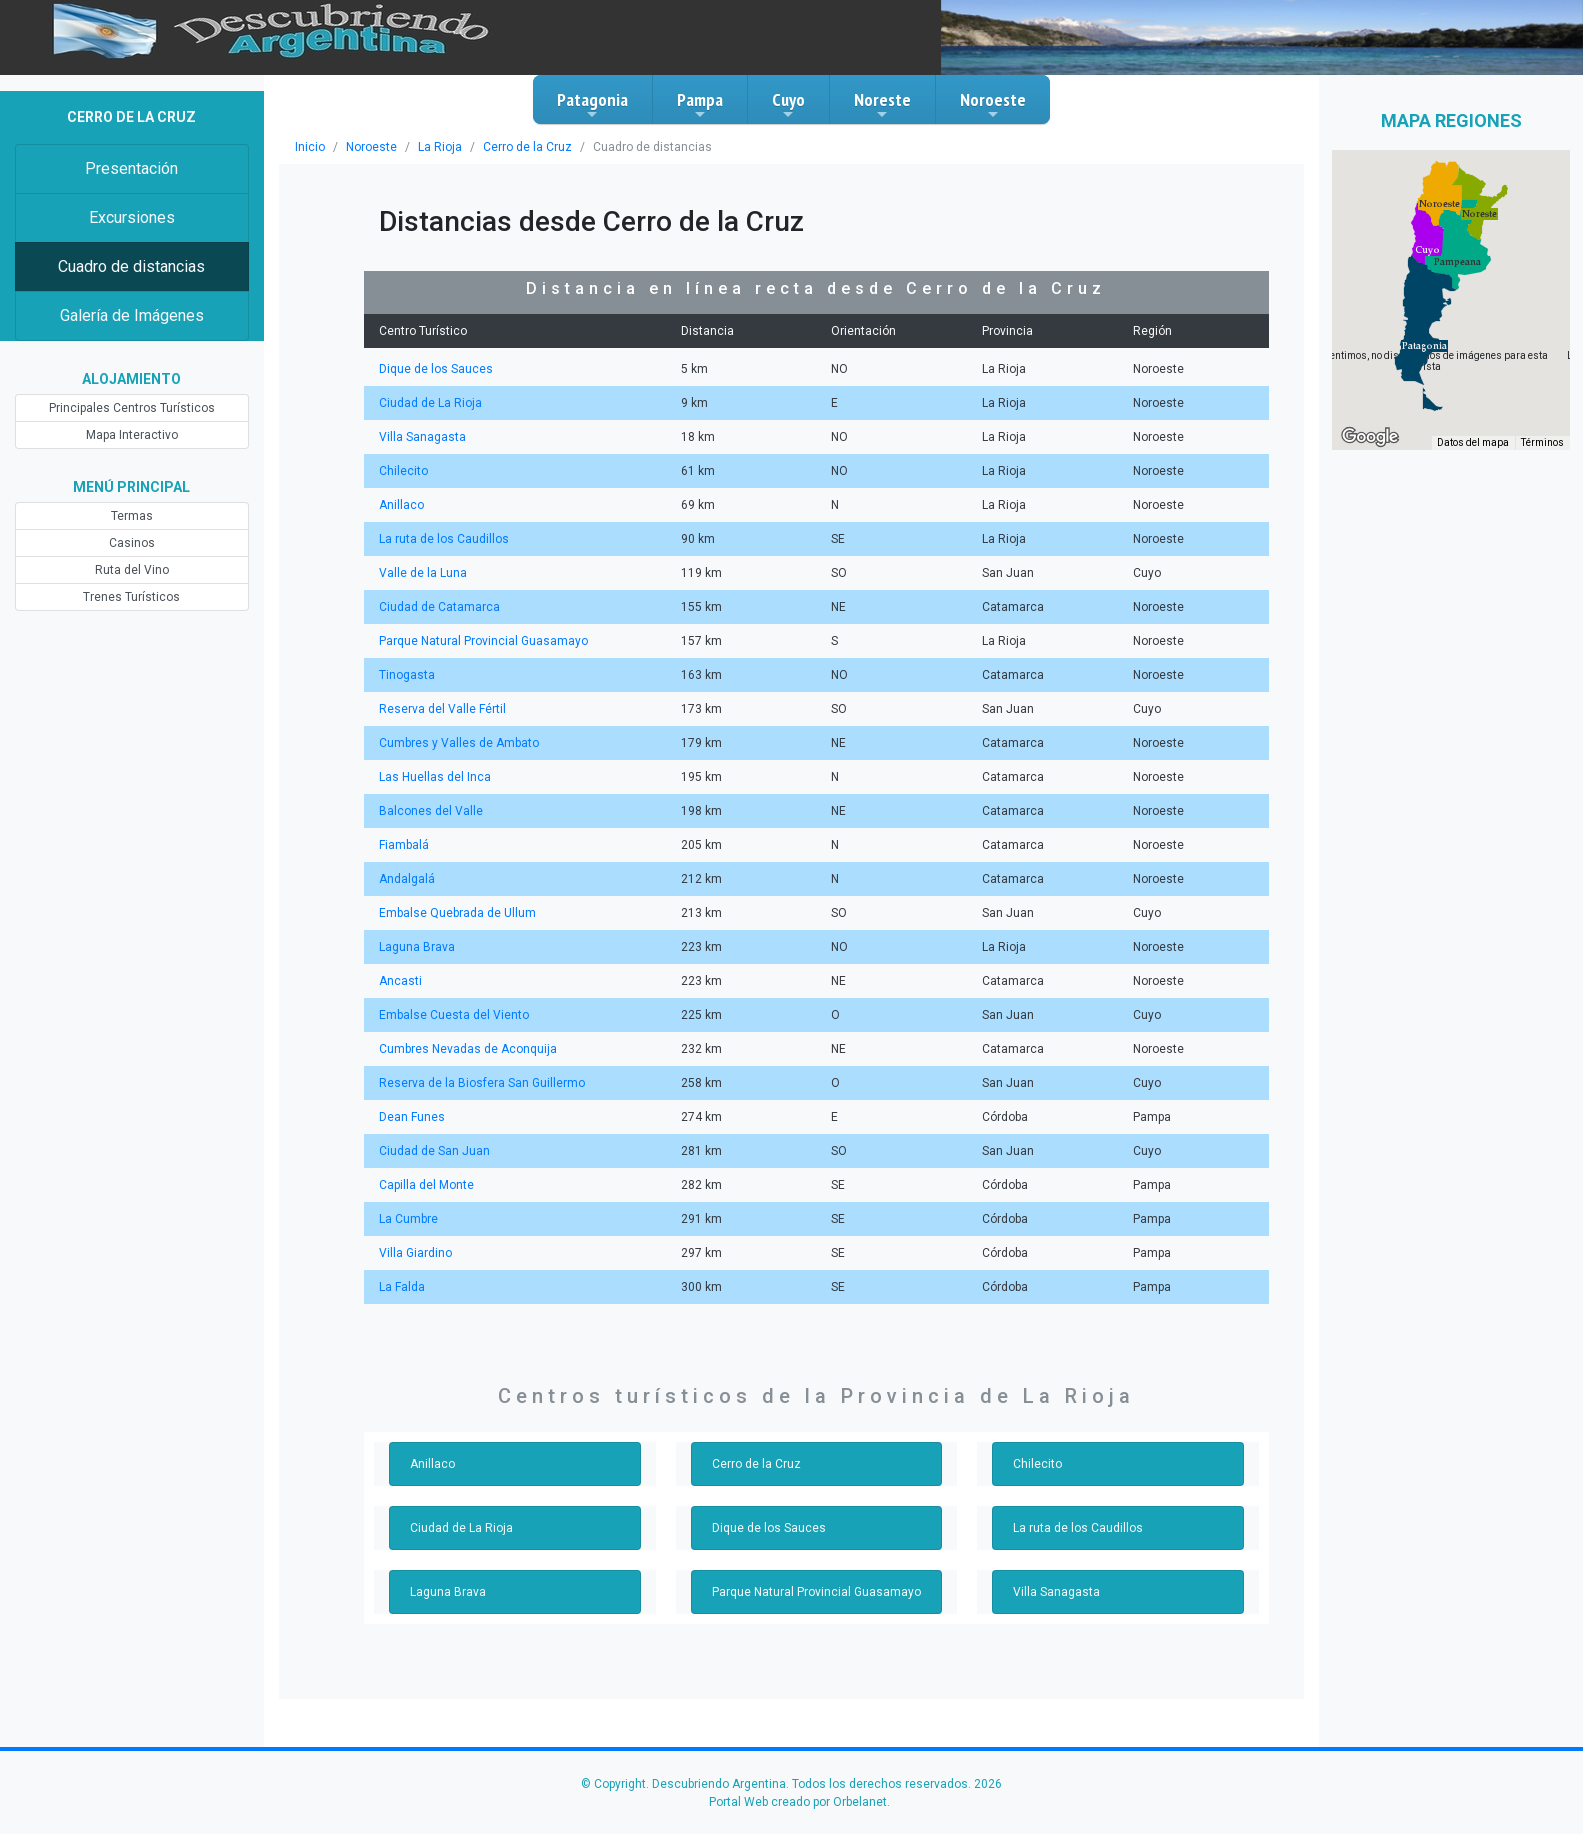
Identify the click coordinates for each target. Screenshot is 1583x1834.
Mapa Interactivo (132, 435)
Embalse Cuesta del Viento (454, 1015)
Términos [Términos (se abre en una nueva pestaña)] (1542, 442)
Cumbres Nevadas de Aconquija (468, 1049)
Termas (132, 516)
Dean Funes (412, 1117)
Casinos (132, 543)
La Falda (402, 1287)
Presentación (131, 168)
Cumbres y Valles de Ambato (459, 743)
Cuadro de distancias (131, 266)
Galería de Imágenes (132, 315)
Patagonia (592, 105)
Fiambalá (404, 845)
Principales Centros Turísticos (132, 408)
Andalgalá (407, 879)
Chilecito (403, 471)
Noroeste (993, 105)
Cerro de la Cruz (527, 147)
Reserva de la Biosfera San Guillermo (482, 1083)
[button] (1424, 346)
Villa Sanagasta (422, 437)
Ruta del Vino (132, 570)
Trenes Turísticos (131, 597)
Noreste (882, 105)
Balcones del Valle (431, 811)
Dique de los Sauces (436, 369)
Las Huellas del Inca (435, 777)
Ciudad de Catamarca (439, 607)
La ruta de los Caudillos (444, 539)
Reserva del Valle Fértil (442, 709)
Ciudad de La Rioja (430, 403)
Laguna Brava (417, 947)
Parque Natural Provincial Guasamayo (483, 641)
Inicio (310, 147)
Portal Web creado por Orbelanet (798, 1802)
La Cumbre (408, 1219)
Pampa (700, 105)
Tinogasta (407, 675)
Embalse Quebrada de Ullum (457, 913)
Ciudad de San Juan (434, 1151)
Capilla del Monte (426, 1185)
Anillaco (401, 505)
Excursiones (132, 217)
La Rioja (440, 147)
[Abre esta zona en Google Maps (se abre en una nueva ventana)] (1370, 437)
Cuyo (788, 105)
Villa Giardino (415, 1253)
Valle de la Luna (423, 573)
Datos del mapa (1473, 442)
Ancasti (400, 981)
